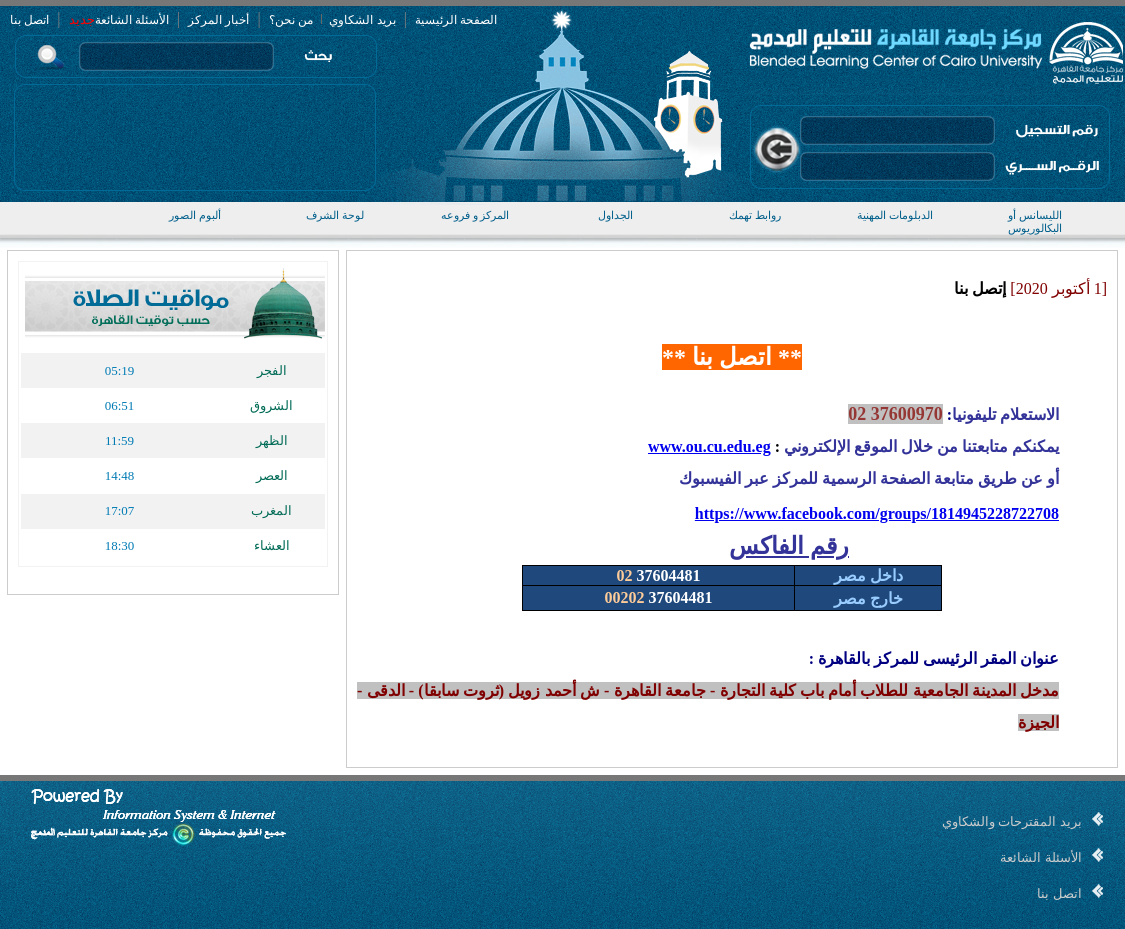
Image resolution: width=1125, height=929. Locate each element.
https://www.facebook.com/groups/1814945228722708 (877, 513)
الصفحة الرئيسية (456, 20)
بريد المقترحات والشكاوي (1012, 821)
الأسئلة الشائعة (132, 20)
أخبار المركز (218, 20)
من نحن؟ (291, 20)
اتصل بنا (29, 20)
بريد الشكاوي (361, 20)
